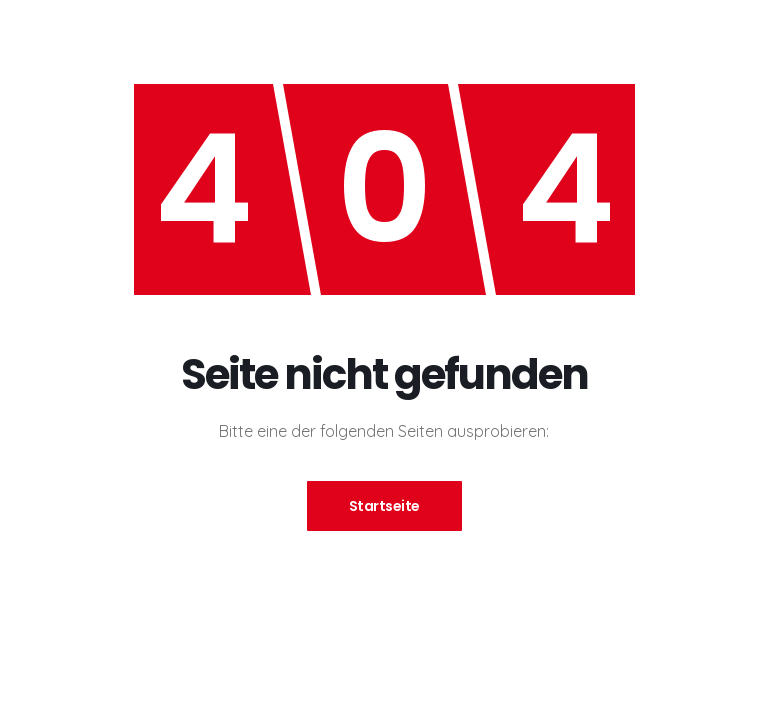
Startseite (384, 506)
